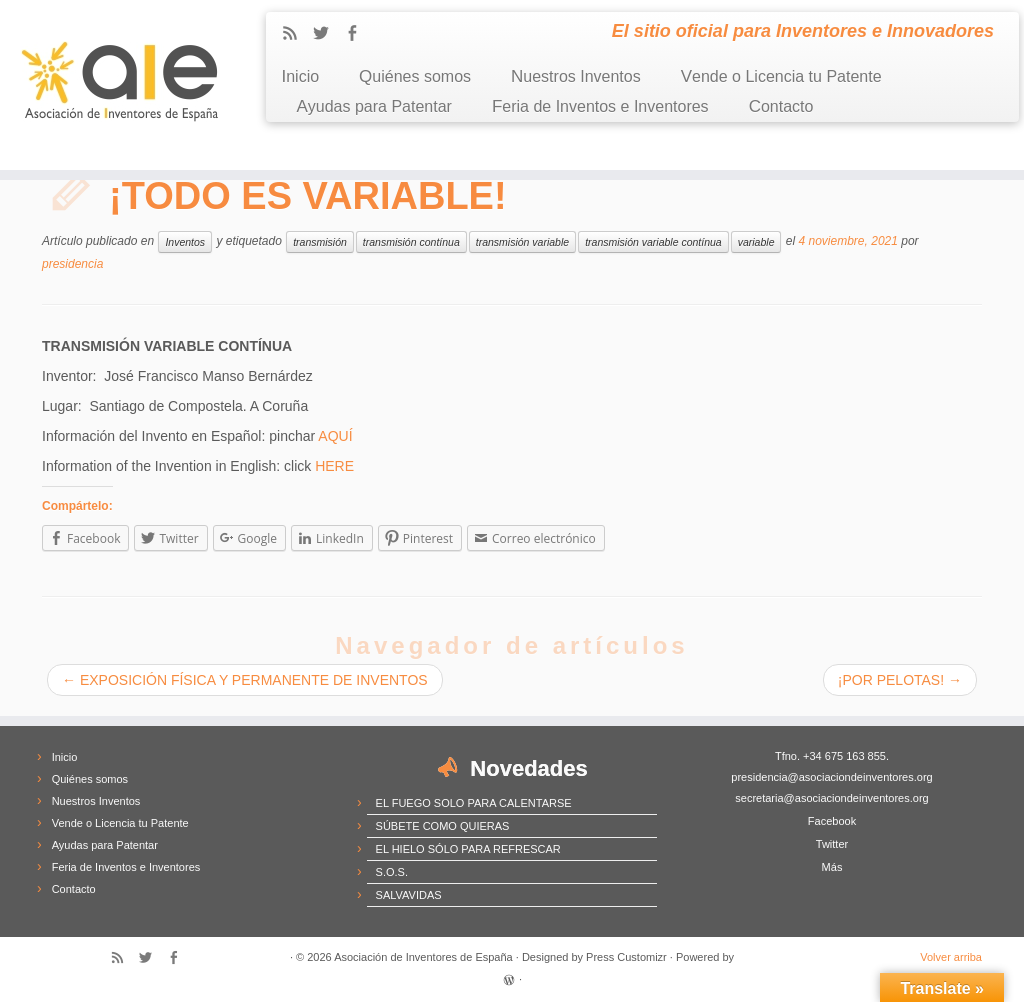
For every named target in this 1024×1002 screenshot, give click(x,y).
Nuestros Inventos (576, 76)
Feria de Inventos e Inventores (600, 106)
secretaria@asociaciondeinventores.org (831, 798)
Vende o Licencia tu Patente (781, 76)
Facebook (832, 821)
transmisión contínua (411, 242)
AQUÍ (335, 436)
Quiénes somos (415, 76)
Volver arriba (951, 957)
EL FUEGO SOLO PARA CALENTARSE (474, 803)
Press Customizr (626, 957)
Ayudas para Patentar (373, 106)
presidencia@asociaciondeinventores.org (831, 777)
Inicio (300, 76)
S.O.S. (392, 872)
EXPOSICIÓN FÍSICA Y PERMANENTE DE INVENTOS (245, 680)
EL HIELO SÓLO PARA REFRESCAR (468, 849)
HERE (334, 466)
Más (832, 867)
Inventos (185, 242)
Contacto (781, 106)
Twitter (832, 844)
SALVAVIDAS (409, 895)
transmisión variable (522, 242)
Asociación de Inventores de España (423, 957)
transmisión (320, 242)
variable (756, 242)
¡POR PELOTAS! (900, 680)
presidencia (72, 264)
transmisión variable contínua (653, 242)
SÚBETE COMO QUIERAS (443, 826)
